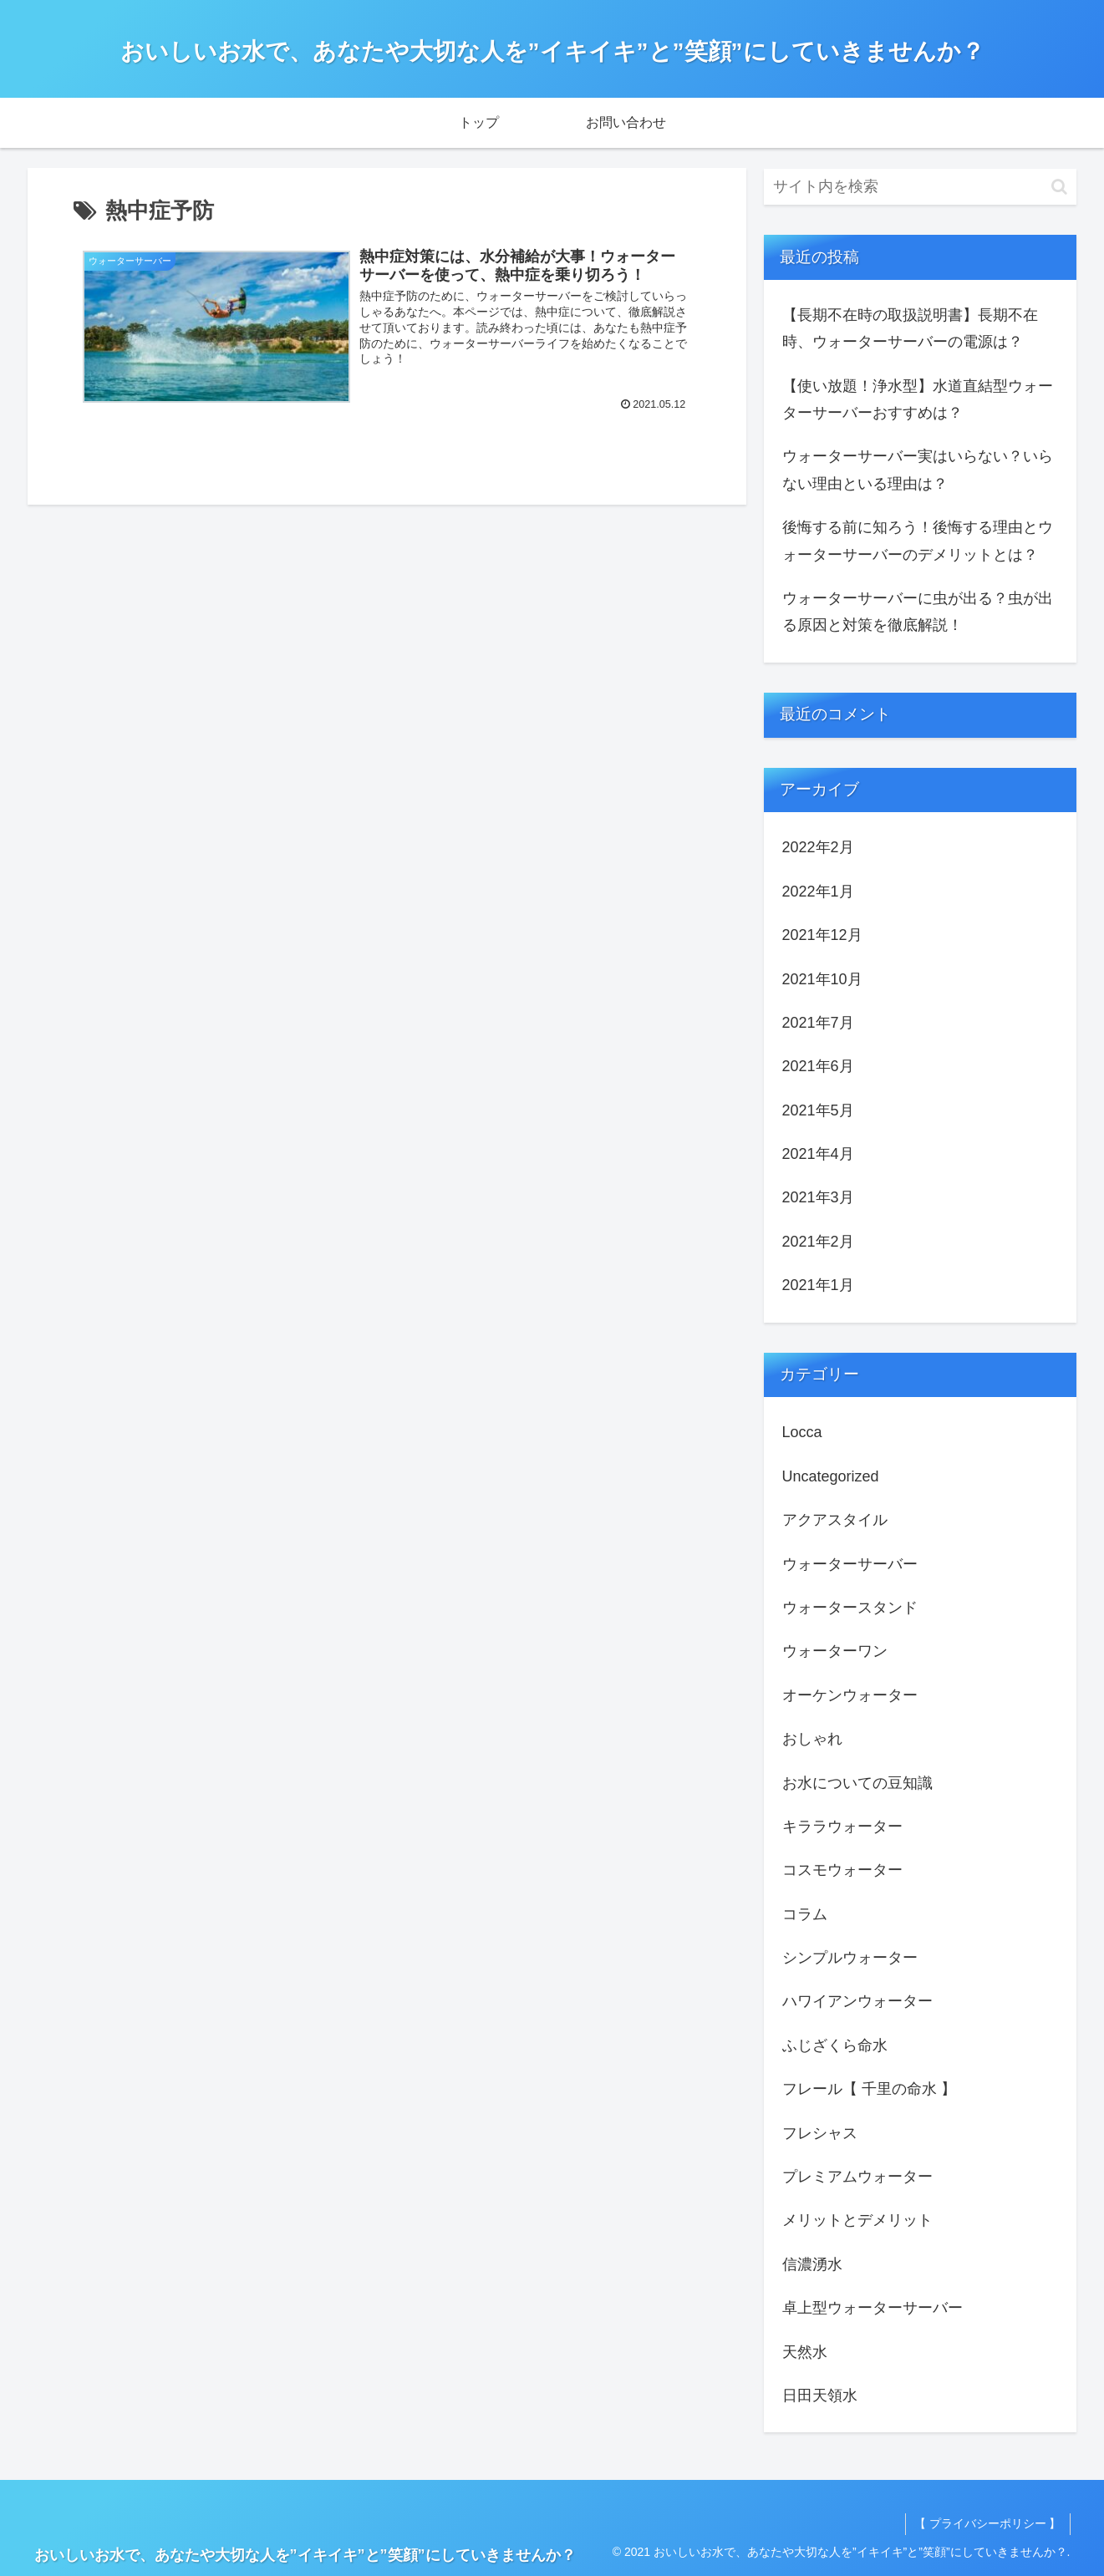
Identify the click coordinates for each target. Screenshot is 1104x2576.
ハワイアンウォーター (857, 2001)
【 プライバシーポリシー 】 (987, 2523)
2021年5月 (818, 1110)
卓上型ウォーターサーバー (872, 2307)
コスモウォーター (842, 1870)
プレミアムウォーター (857, 2176)
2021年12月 (822, 935)
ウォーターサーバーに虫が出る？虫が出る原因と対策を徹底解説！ (917, 611)
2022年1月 (818, 891)
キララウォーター (842, 1826)
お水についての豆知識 (857, 1783)
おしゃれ (812, 1738)
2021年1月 (818, 1285)
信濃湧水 (812, 2264)
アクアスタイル (835, 1520)
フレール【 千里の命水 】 (869, 2089)
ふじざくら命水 (835, 2045)
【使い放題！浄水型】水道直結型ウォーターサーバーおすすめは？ (917, 399)
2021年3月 (818, 1197)
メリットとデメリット (857, 2220)
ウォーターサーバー (850, 1564)
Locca (802, 1432)
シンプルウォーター (850, 1957)
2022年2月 (818, 847)
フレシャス (819, 2133)
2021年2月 (818, 1241)
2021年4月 (818, 1154)
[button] (1059, 186)
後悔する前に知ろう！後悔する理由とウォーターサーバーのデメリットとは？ (917, 540)
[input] (920, 187)
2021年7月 (818, 1022)
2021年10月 (822, 979)
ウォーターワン (835, 1651)
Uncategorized (830, 1476)
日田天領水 (819, 2395)
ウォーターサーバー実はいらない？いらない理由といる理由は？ (917, 469)
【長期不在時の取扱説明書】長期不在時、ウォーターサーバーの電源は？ (910, 328)
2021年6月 (818, 1066)
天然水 (804, 2352)
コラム (804, 1914)
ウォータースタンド (850, 1607)
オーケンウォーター (850, 1695)
